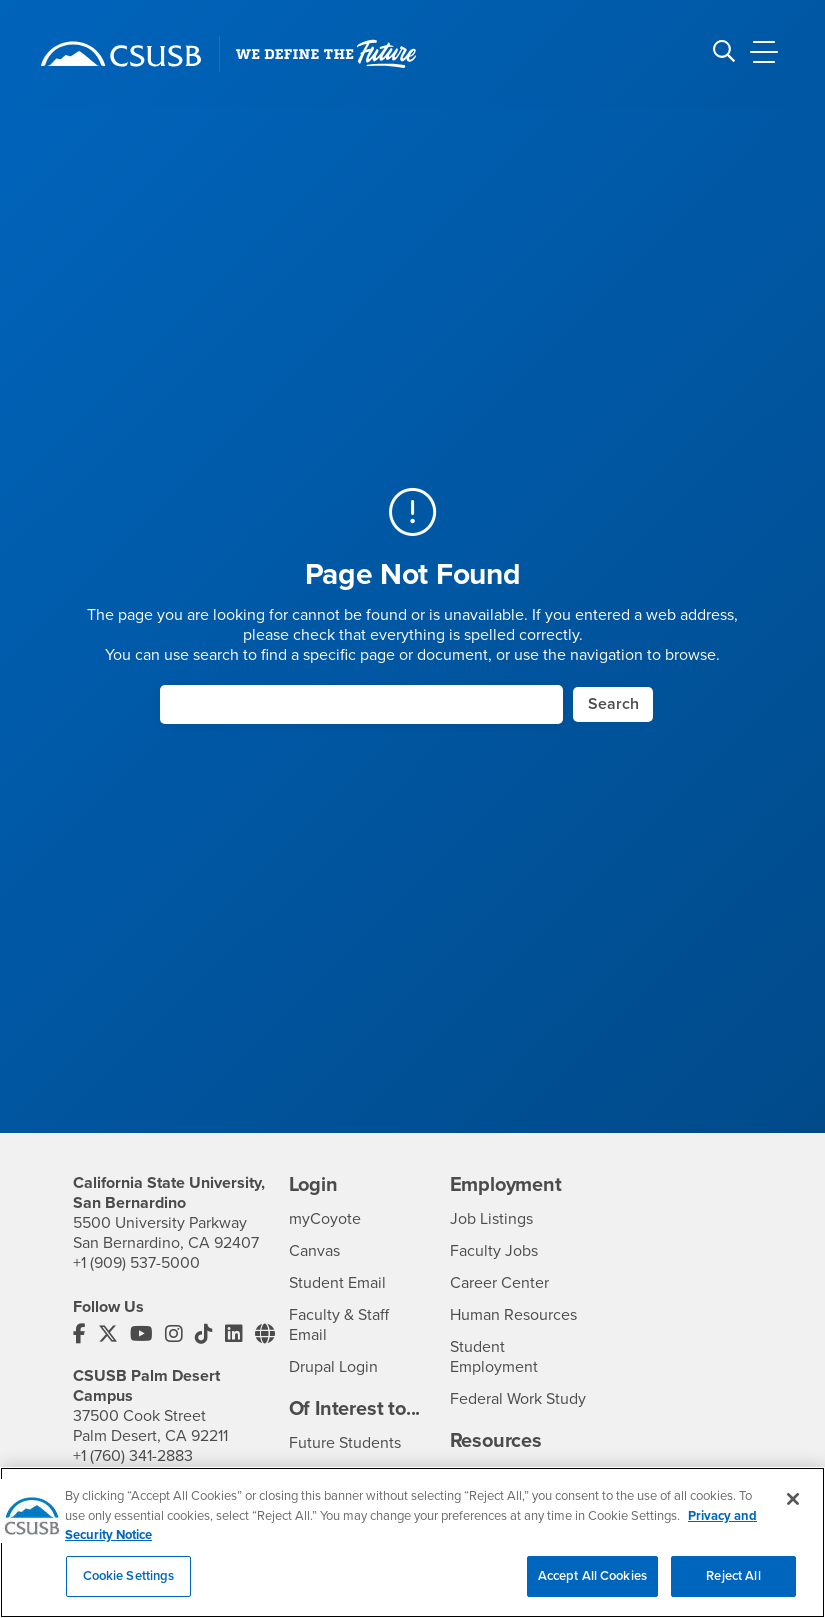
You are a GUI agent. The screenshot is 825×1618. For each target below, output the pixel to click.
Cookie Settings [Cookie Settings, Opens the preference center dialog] (129, 1591)
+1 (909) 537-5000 (136, 1263)
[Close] (793, 1514)
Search (613, 704)
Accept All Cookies (592, 1591)
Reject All (733, 1591)
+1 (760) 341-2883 (133, 1456)
